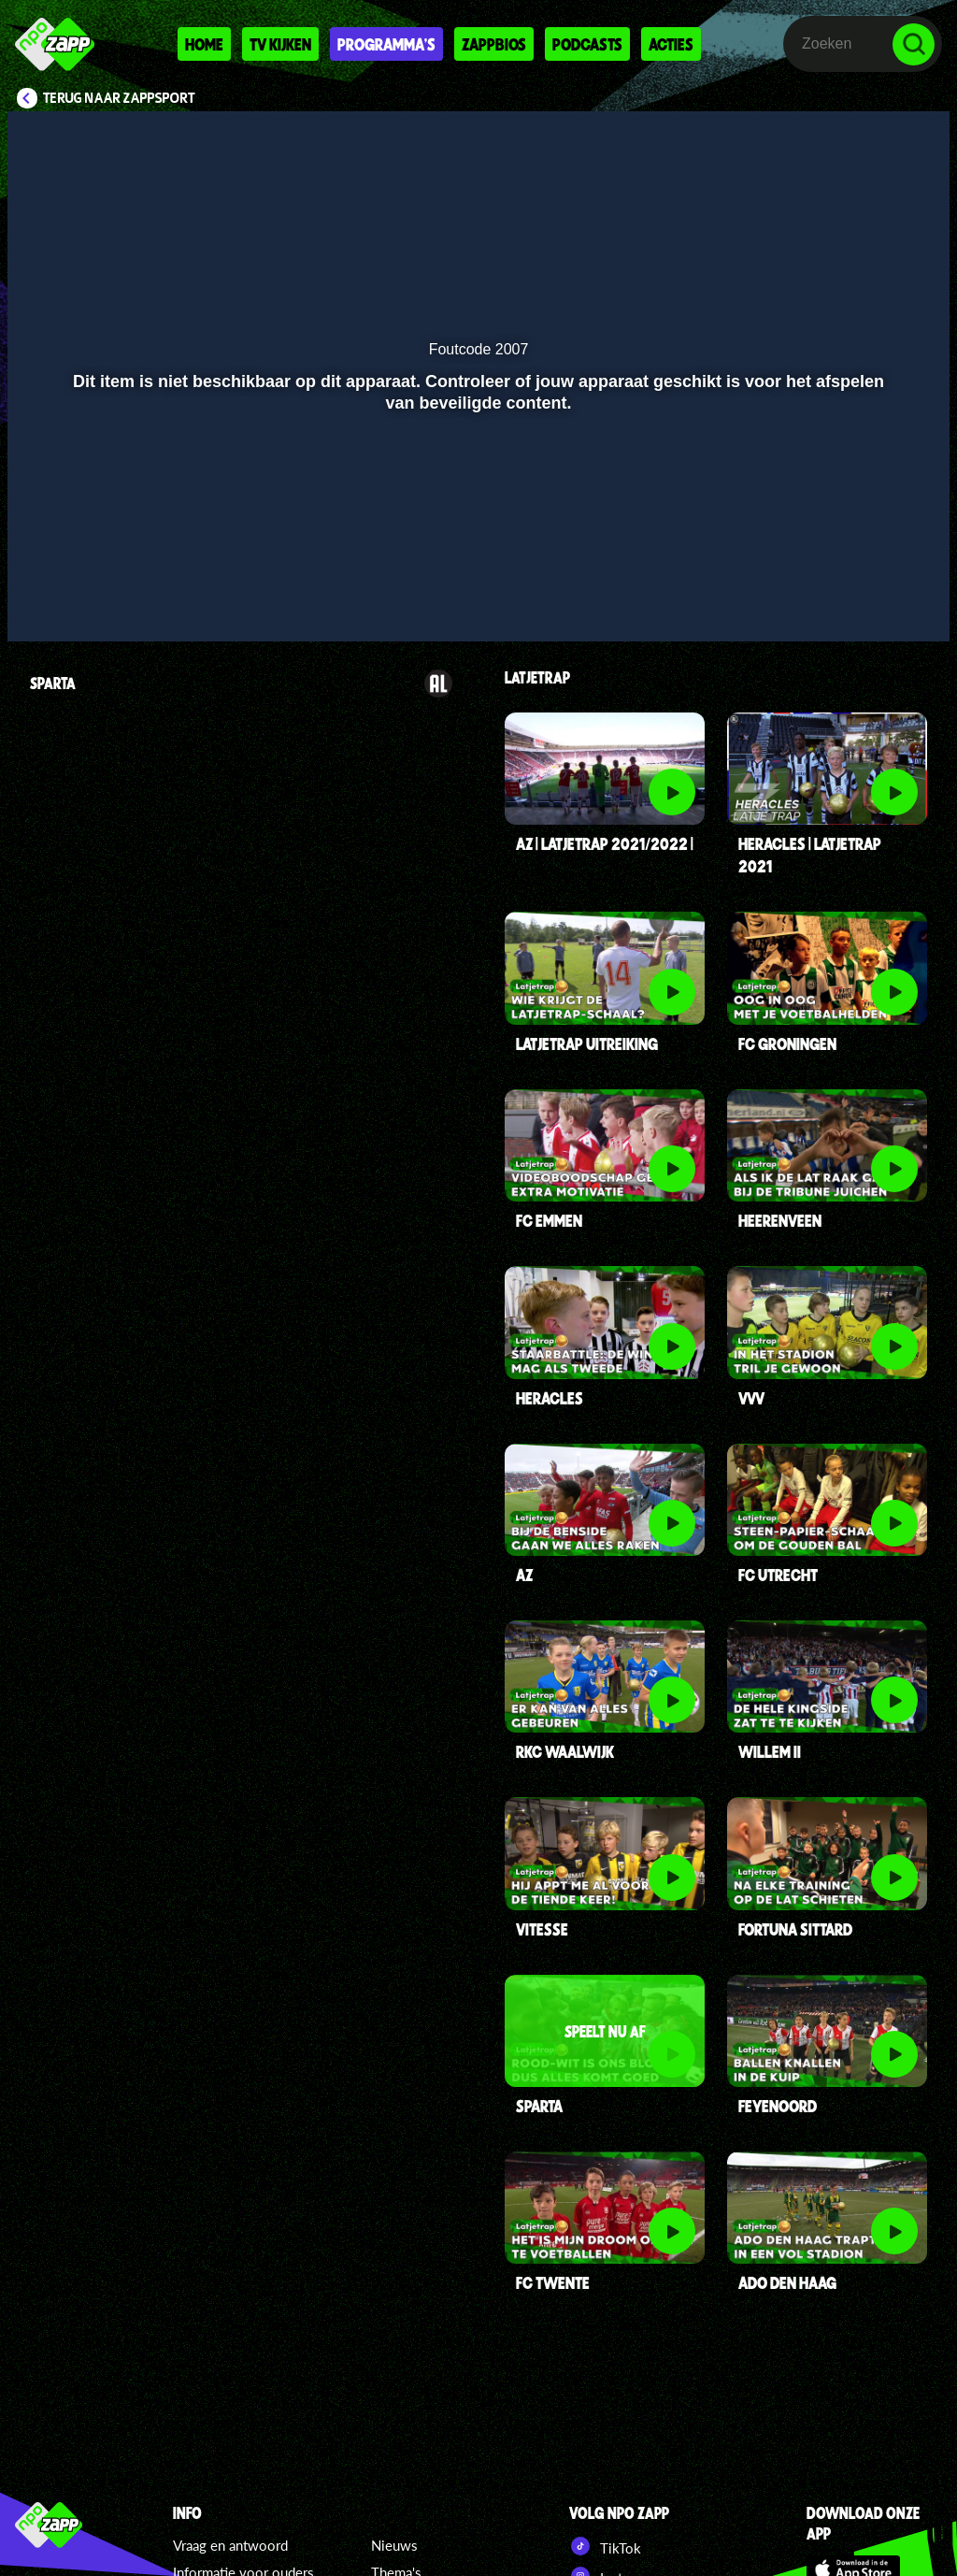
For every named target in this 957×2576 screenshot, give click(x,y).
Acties (671, 44)
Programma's (386, 44)
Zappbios (494, 44)
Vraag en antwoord (230, 2545)
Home (204, 44)
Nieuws (394, 2545)
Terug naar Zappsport (119, 98)
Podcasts (587, 44)
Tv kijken (280, 44)
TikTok (605, 2546)
